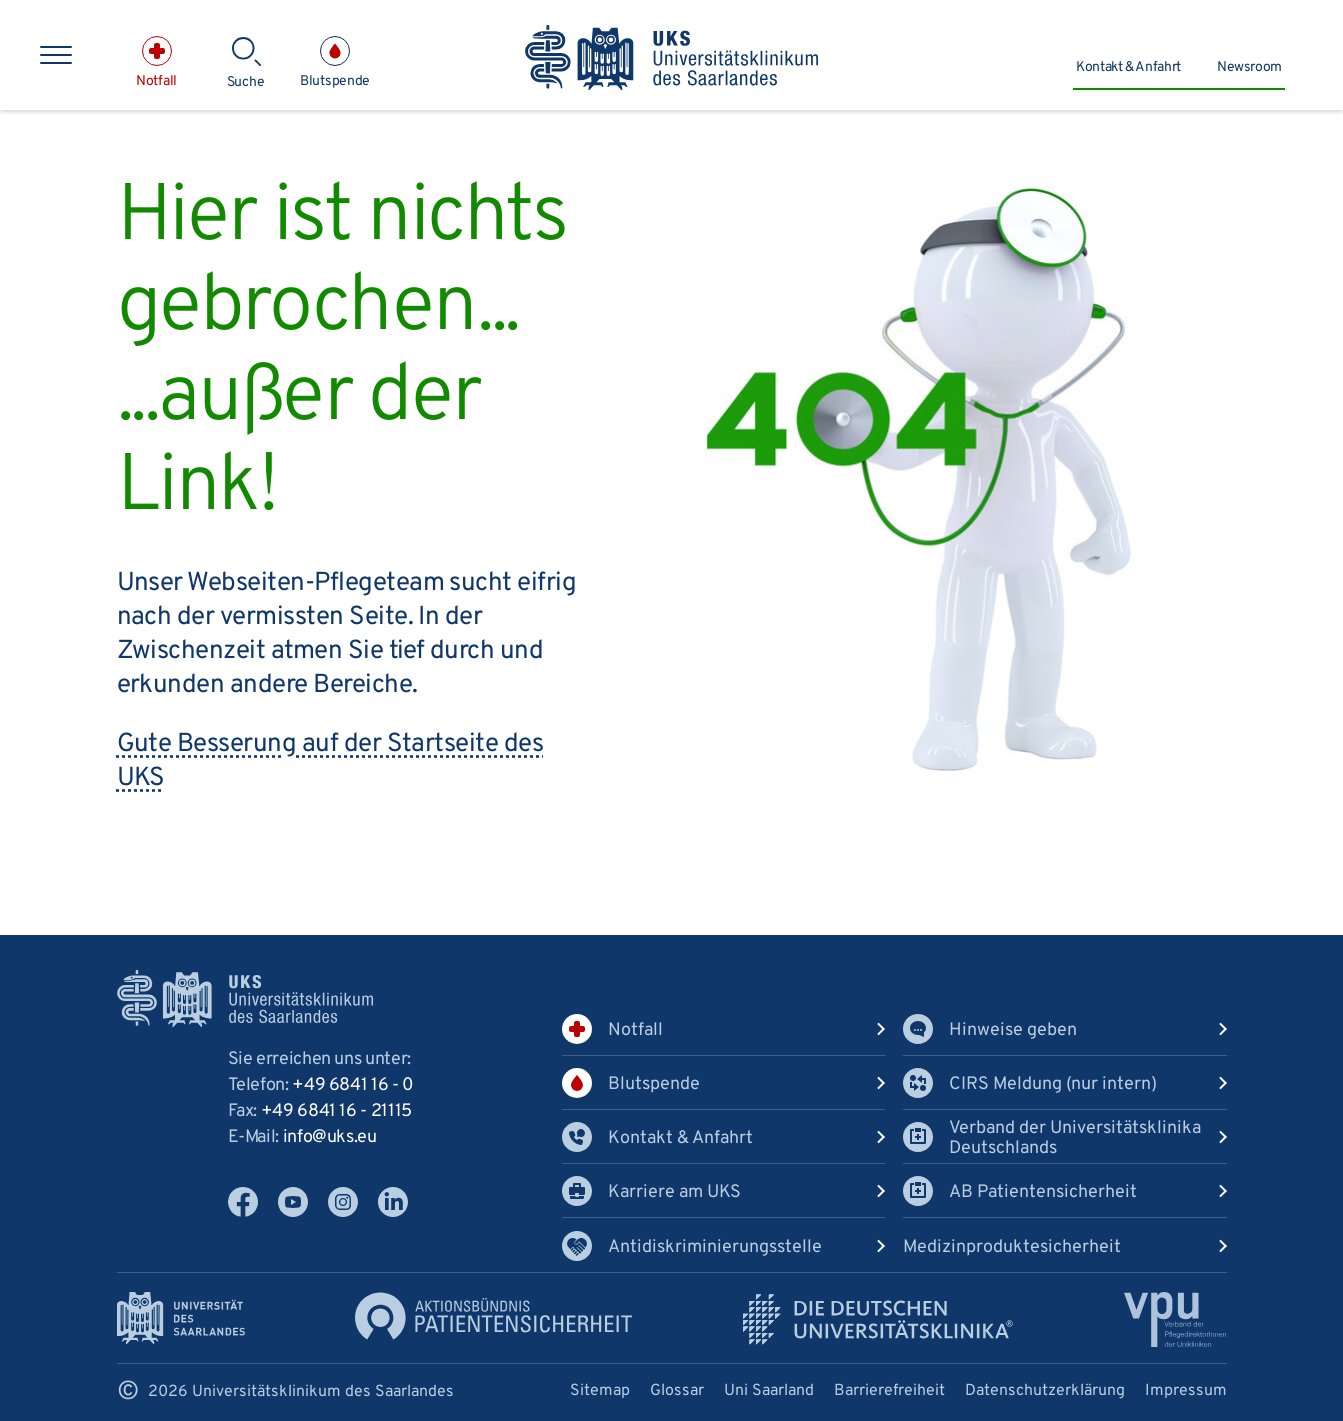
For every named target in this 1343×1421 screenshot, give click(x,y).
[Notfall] (156, 62)
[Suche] (245, 63)
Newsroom (1249, 67)
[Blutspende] (335, 62)
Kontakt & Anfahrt (1128, 67)
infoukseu (330, 1137)
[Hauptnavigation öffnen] (56, 55)
